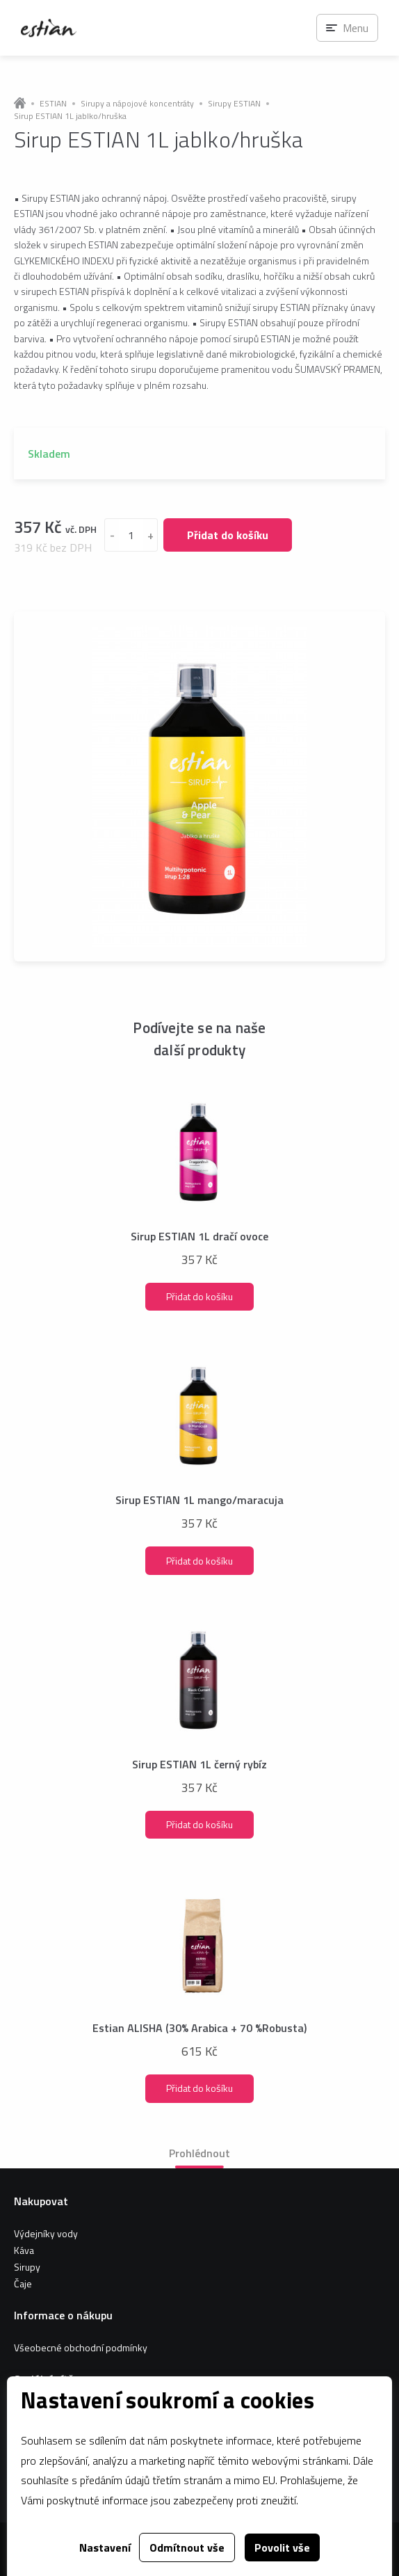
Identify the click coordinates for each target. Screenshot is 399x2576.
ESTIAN (53, 103)
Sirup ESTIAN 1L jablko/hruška (70, 116)
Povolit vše (282, 2547)
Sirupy (27, 2266)
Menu (355, 27)
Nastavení (105, 2547)
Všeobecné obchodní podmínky (80, 2347)
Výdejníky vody (46, 2233)
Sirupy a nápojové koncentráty (137, 103)
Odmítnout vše (187, 2547)
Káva (24, 2250)
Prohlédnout (199, 2153)
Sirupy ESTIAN (234, 103)
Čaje (23, 2283)
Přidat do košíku (227, 535)
